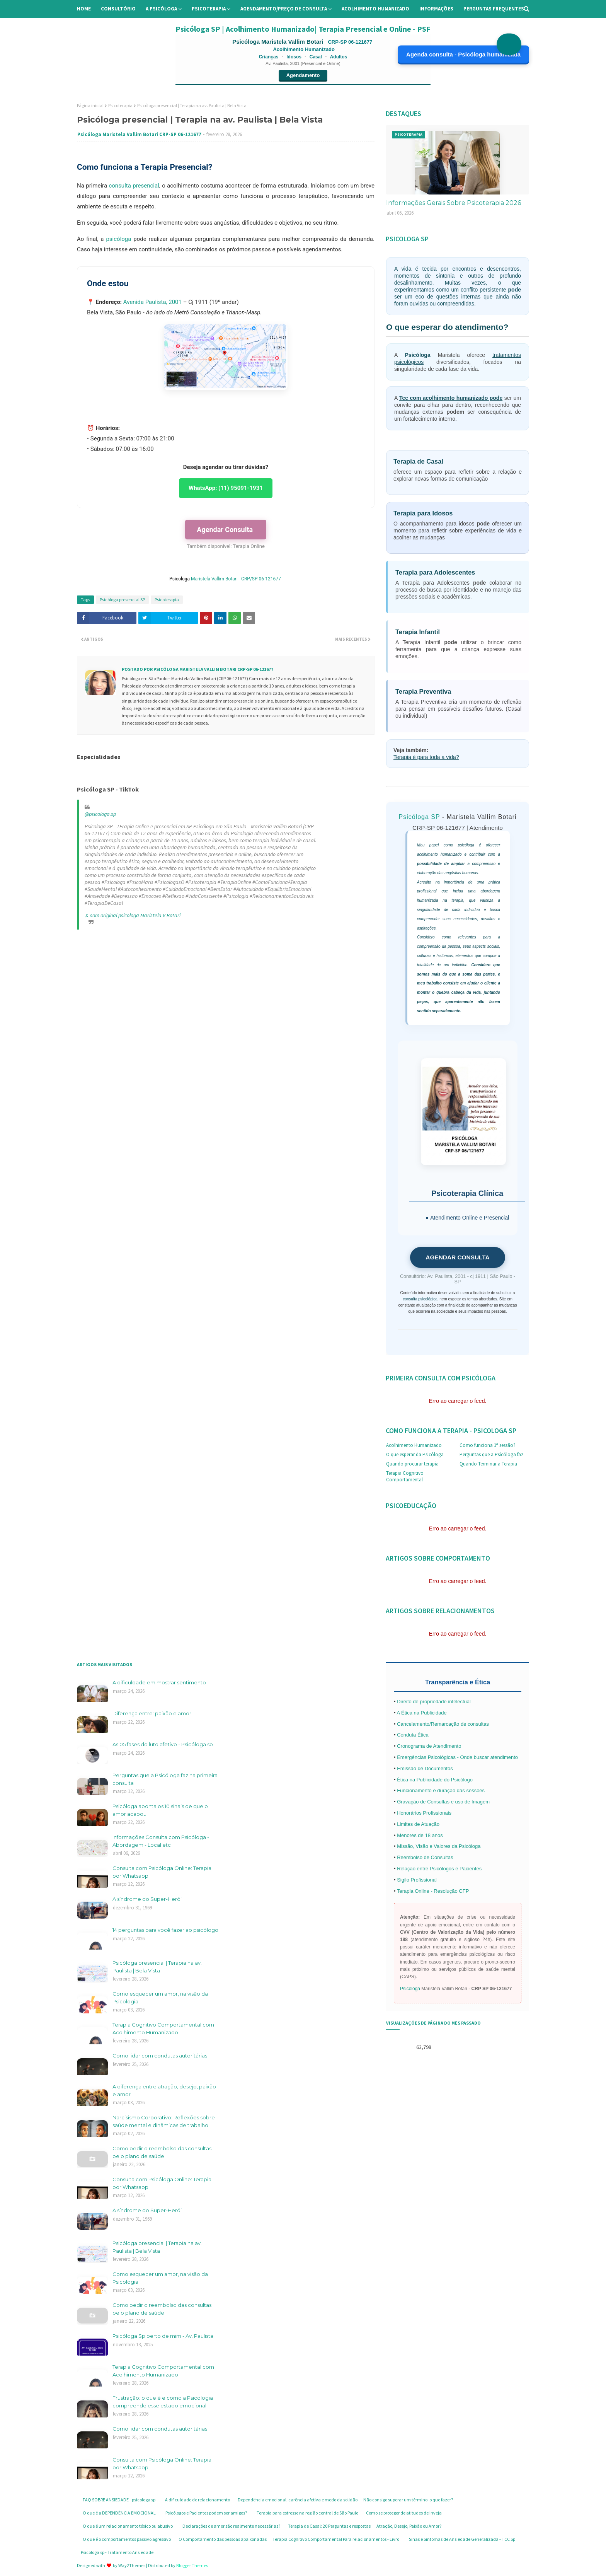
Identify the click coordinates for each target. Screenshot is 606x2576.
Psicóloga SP (419, 817)
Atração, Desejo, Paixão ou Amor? (408, 2526)
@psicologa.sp (100, 813)
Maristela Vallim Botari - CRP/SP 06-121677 (236, 579)
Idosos (293, 57)
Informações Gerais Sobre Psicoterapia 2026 (453, 202)
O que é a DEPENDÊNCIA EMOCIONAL (119, 2513)
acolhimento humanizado (439, 854)
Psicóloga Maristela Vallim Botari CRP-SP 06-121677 (139, 134)
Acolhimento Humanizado (414, 1445)
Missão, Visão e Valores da (428, 1846)
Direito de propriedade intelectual (434, 1701)
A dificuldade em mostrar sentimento (159, 1682)
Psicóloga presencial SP (122, 599)
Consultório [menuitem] (118, 8)
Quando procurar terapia (412, 1463)
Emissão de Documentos (425, 1768)
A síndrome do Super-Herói (147, 1899)
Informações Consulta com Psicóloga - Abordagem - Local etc (160, 1841)
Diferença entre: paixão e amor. (152, 1713)
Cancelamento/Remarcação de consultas (443, 1724)
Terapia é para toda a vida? (426, 757)
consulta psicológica (420, 1299)
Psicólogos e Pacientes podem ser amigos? (206, 2513)
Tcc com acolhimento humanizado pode (450, 398)
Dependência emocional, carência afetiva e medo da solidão (297, 2500)
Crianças (269, 57)
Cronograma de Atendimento (429, 1746)
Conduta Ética (413, 1735)
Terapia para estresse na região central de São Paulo (307, 2513)
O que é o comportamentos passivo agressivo (127, 2539)
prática (494, 882)
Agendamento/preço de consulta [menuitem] (283, 8)
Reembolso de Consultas (425, 1857)
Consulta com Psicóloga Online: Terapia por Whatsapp (161, 1872)
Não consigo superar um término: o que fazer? (408, 2500)
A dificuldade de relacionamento (197, 2500)
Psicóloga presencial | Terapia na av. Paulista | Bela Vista (157, 1967)
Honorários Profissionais (424, 1813)
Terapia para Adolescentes (435, 572)
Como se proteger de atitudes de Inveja (404, 2513)
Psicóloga (418, 355)
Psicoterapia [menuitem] (209, 8)
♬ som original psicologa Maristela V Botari (132, 915)
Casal (316, 57)
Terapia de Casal (418, 461)
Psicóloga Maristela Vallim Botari (278, 41)
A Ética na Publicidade (421, 1713)
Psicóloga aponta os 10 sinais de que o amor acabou (160, 1810)
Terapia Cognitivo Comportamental (405, 1476)
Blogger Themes (192, 2565)
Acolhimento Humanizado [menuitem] (375, 8)
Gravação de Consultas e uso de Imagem (443, 1802)
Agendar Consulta (225, 529)
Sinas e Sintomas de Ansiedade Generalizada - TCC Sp (462, 2539)
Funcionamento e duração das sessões (441, 1790)
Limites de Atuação (418, 1824)
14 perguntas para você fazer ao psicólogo (165, 1930)
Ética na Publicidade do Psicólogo (435, 1780)
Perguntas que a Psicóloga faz (491, 1454)
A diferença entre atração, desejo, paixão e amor (164, 2090)
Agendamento (303, 75)
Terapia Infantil (417, 631)
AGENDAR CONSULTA (457, 1257)
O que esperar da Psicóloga (415, 1454)
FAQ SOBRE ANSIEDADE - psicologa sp (119, 2500)
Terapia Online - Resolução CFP (433, 1891)
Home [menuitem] (84, 8)
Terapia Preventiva (423, 691)
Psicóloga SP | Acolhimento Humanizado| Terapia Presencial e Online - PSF (303, 29)
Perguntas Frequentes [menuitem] (493, 8)
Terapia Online (249, 546)
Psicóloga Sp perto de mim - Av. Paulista (162, 2336)
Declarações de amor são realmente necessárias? (231, 2526)
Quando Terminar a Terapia (488, 1463)
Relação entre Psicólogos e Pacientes (439, 1868)
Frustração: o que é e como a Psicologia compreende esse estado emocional (162, 2402)
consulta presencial (134, 185)
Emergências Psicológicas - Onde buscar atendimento (457, 1757)
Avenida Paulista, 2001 (152, 302)
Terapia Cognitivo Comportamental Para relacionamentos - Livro (335, 2539)
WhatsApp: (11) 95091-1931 (226, 487)
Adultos (338, 57)
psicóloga (118, 238)
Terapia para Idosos (423, 513)
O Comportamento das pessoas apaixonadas (223, 2539)
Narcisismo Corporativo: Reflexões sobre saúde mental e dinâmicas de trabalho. (163, 2121)
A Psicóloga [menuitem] (161, 8)
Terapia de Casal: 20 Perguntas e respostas (329, 2526)
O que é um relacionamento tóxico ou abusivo (128, 2526)
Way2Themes (131, 2565)
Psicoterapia (120, 105)
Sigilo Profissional (417, 1880)
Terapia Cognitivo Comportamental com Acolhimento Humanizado (163, 2028)
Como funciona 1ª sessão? (488, 1445)
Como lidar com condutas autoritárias (159, 2055)
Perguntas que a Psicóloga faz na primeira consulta (165, 1779)
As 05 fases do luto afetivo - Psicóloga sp (162, 1744)
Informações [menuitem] (436, 8)
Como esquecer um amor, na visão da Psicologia (160, 1998)
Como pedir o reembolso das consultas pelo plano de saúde (161, 2152)
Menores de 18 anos (420, 1835)
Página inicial (90, 105)
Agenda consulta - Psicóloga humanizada (463, 54)
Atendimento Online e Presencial (469, 1218)
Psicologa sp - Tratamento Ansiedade (117, 2552)
